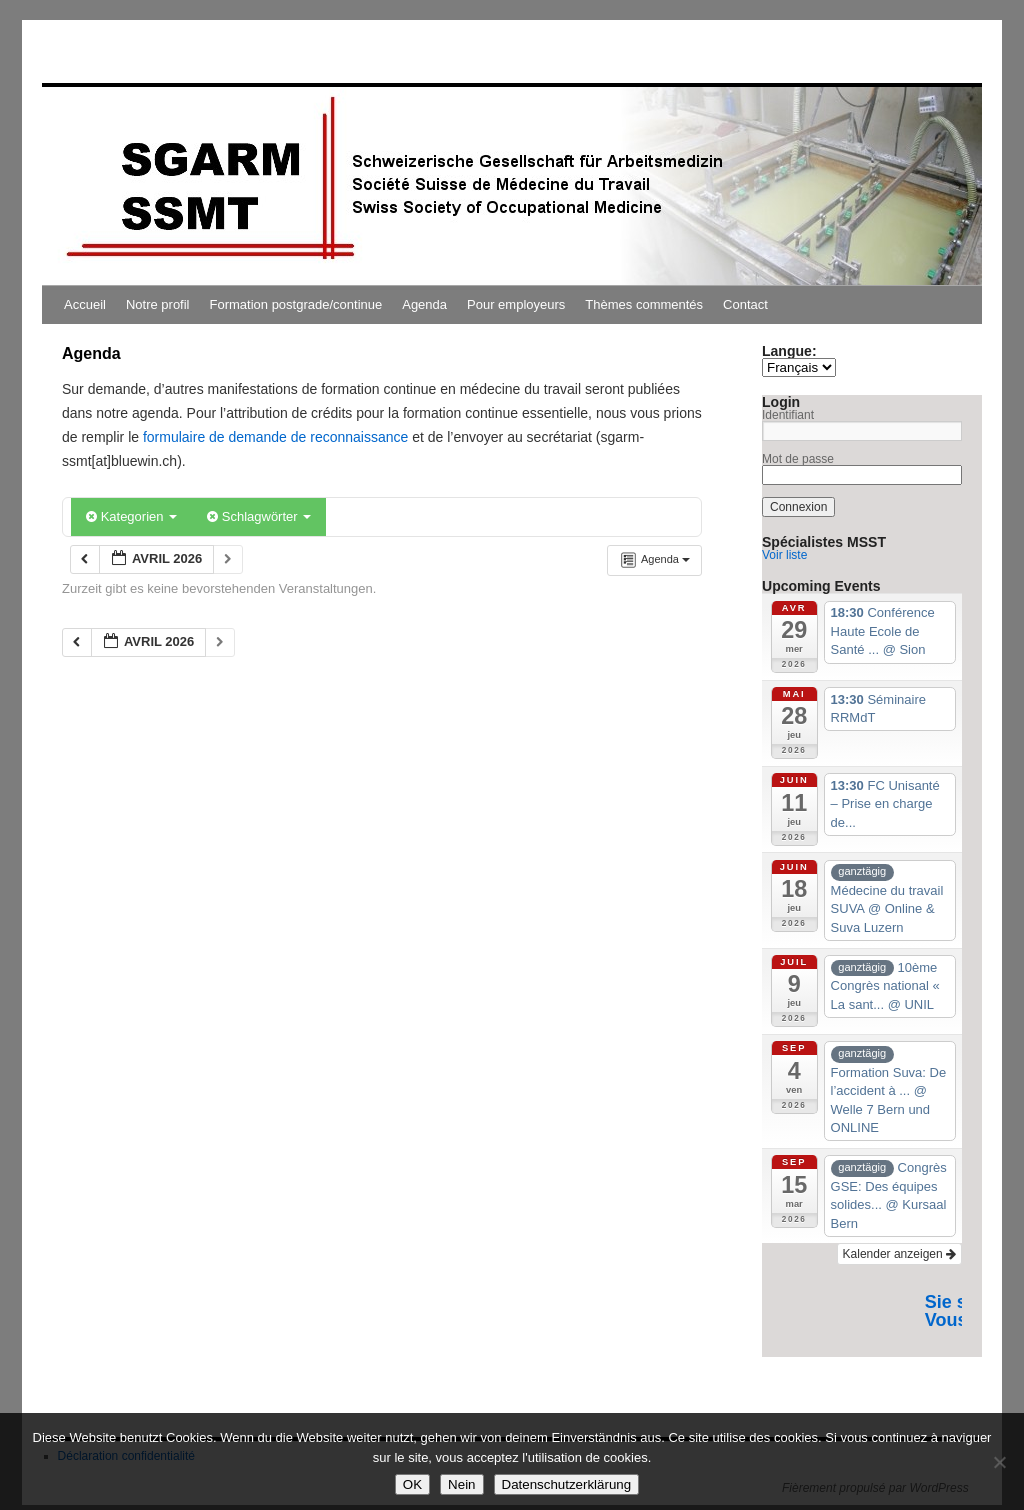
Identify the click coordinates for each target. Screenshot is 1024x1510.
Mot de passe (798, 459)
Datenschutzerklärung (567, 1484)
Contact (745, 304)
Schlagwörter (259, 516)
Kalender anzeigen (899, 1254)
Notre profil (158, 304)
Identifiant (788, 415)
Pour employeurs (516, 304)
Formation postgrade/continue (296, 304)
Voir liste (784, 555)
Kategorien (131, 516)
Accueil (85, 304)
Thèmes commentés (644, 304)
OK (412, 1484)
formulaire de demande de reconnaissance (275, 437)
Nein (461, 1484)
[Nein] (999, 1462)
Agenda (424, 304)
